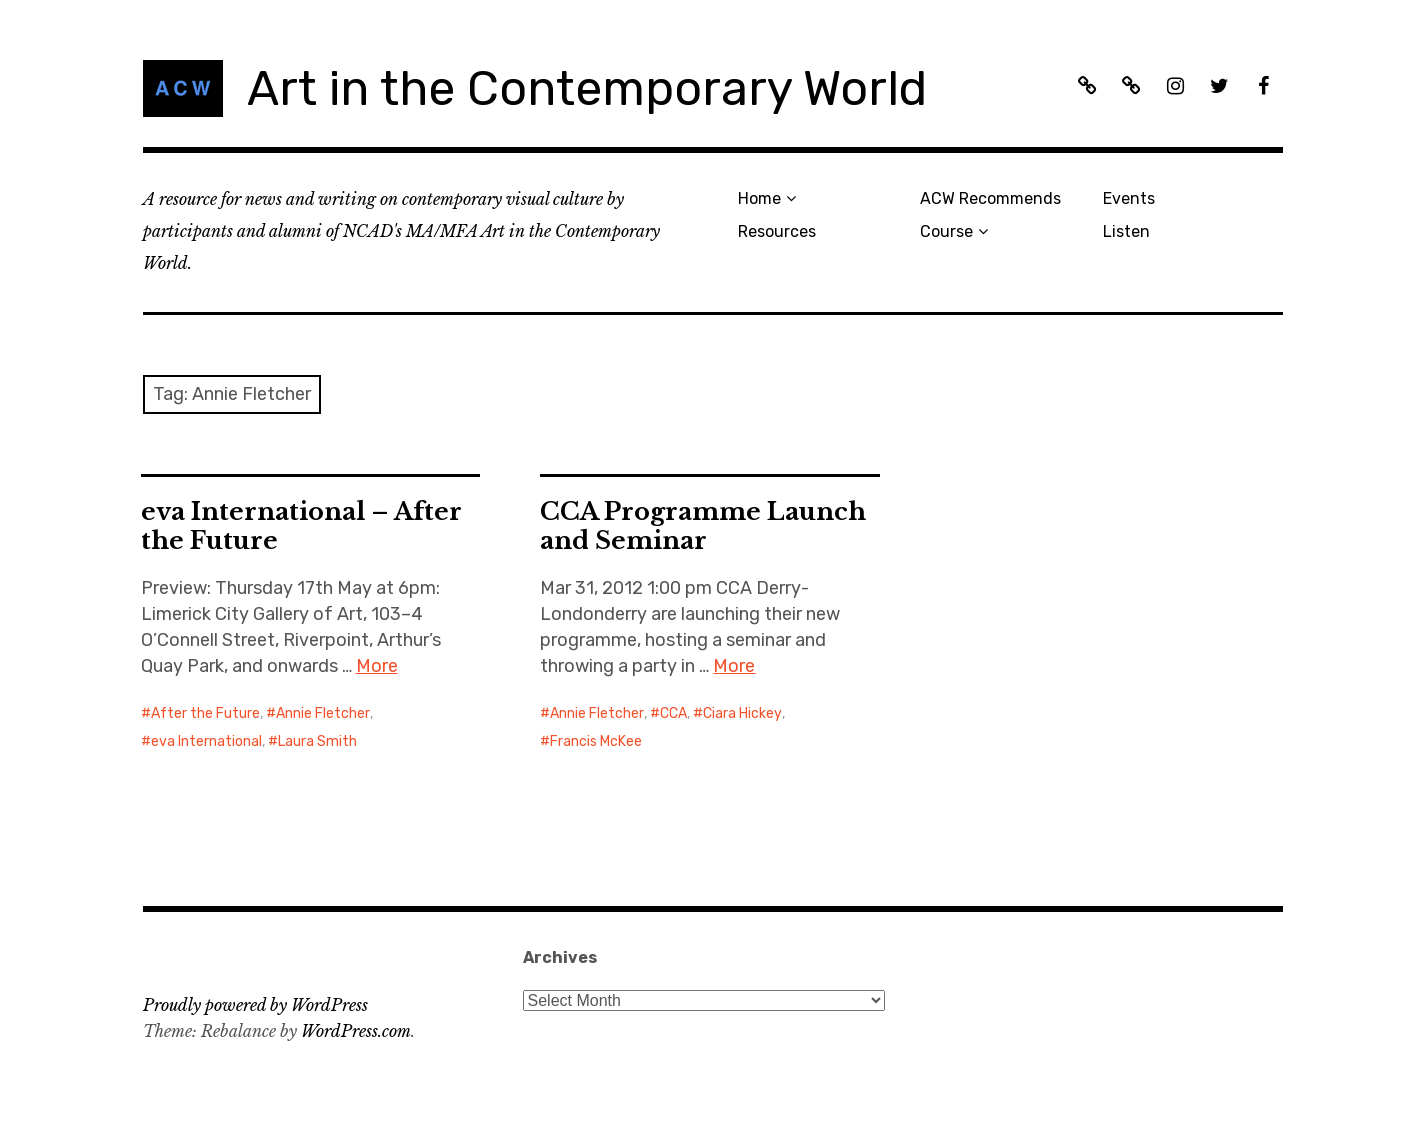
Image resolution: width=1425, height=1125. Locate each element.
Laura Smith (317, 741)
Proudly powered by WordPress (255, 1005)
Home (759, 198)
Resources (777, 231)
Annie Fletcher (323, 713)
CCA (673, 713)
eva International (206, 741)
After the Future (205, 713)
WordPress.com (356, 1031)
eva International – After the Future (301, 526)
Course (946, 231)
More (377, 666)
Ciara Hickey (742, 713)
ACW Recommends (990, 198)
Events (1129, 198)
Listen (1126, 231)
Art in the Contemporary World (587, 88)
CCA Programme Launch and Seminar (703, 526)
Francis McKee (596, 741)
